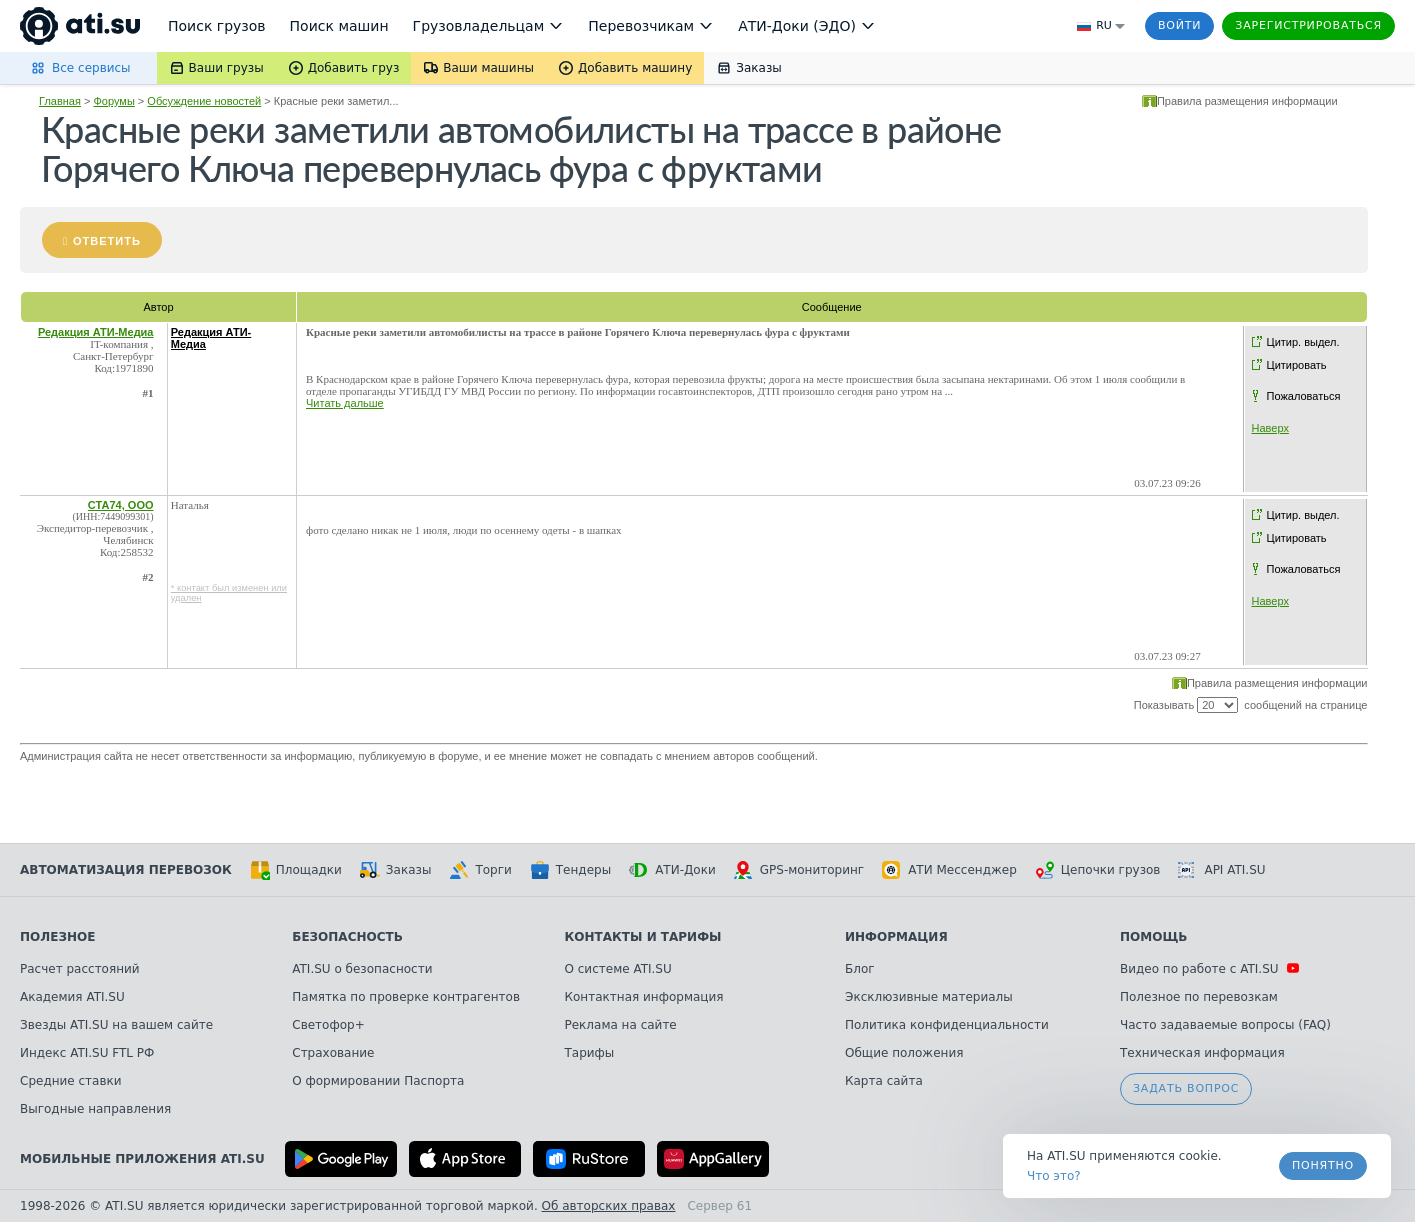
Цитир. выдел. (1303, 342)
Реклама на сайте (621, 1025)
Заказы (396, 870)
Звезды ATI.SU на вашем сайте (116, 1025)
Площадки (296, 870)
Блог (860, 969)
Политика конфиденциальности (947, 1025)
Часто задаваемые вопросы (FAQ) (1225, 1025)
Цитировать (1297, 365)
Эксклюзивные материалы (929, 997)
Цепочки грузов (1098, 870)
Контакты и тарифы (643, 937)
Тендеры (570, 870)
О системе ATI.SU (618, 969)
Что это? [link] (1054, 1176)
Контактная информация (644, 997)
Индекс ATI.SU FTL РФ (87, 1053)
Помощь (1153, 937)
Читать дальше (345, 403)
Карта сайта (884, 1081)
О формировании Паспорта (378, 1081)
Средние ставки (71, 1081)
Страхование (333, 1053)
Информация (896, 937)
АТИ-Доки (672, 870)
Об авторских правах (609, 1206)
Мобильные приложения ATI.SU (142, 1159)
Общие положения (904, 1053)
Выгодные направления (95, 1109)
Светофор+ (328, 1025)
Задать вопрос (1186, 1088)
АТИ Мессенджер (949, 870)
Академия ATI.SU (72, 997)
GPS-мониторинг (799, 870)
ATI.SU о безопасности (362, 969)
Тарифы (590, 1053)
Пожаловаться (1304, 396)
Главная (60, 101)
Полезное (57, 937)
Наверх (1270, 428)
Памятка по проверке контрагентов (406, 997)
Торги (480, 870)
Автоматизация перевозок (126, 870)
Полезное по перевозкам (1199, 997)
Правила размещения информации (1247, 101)
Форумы (113, 101)
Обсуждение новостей (204, 101)
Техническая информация (1202, 1053)
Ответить (107, 241)
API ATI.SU (1221, 870)
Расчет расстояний (80, 969)
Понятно (1323, 1165)
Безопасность (347, 937)
